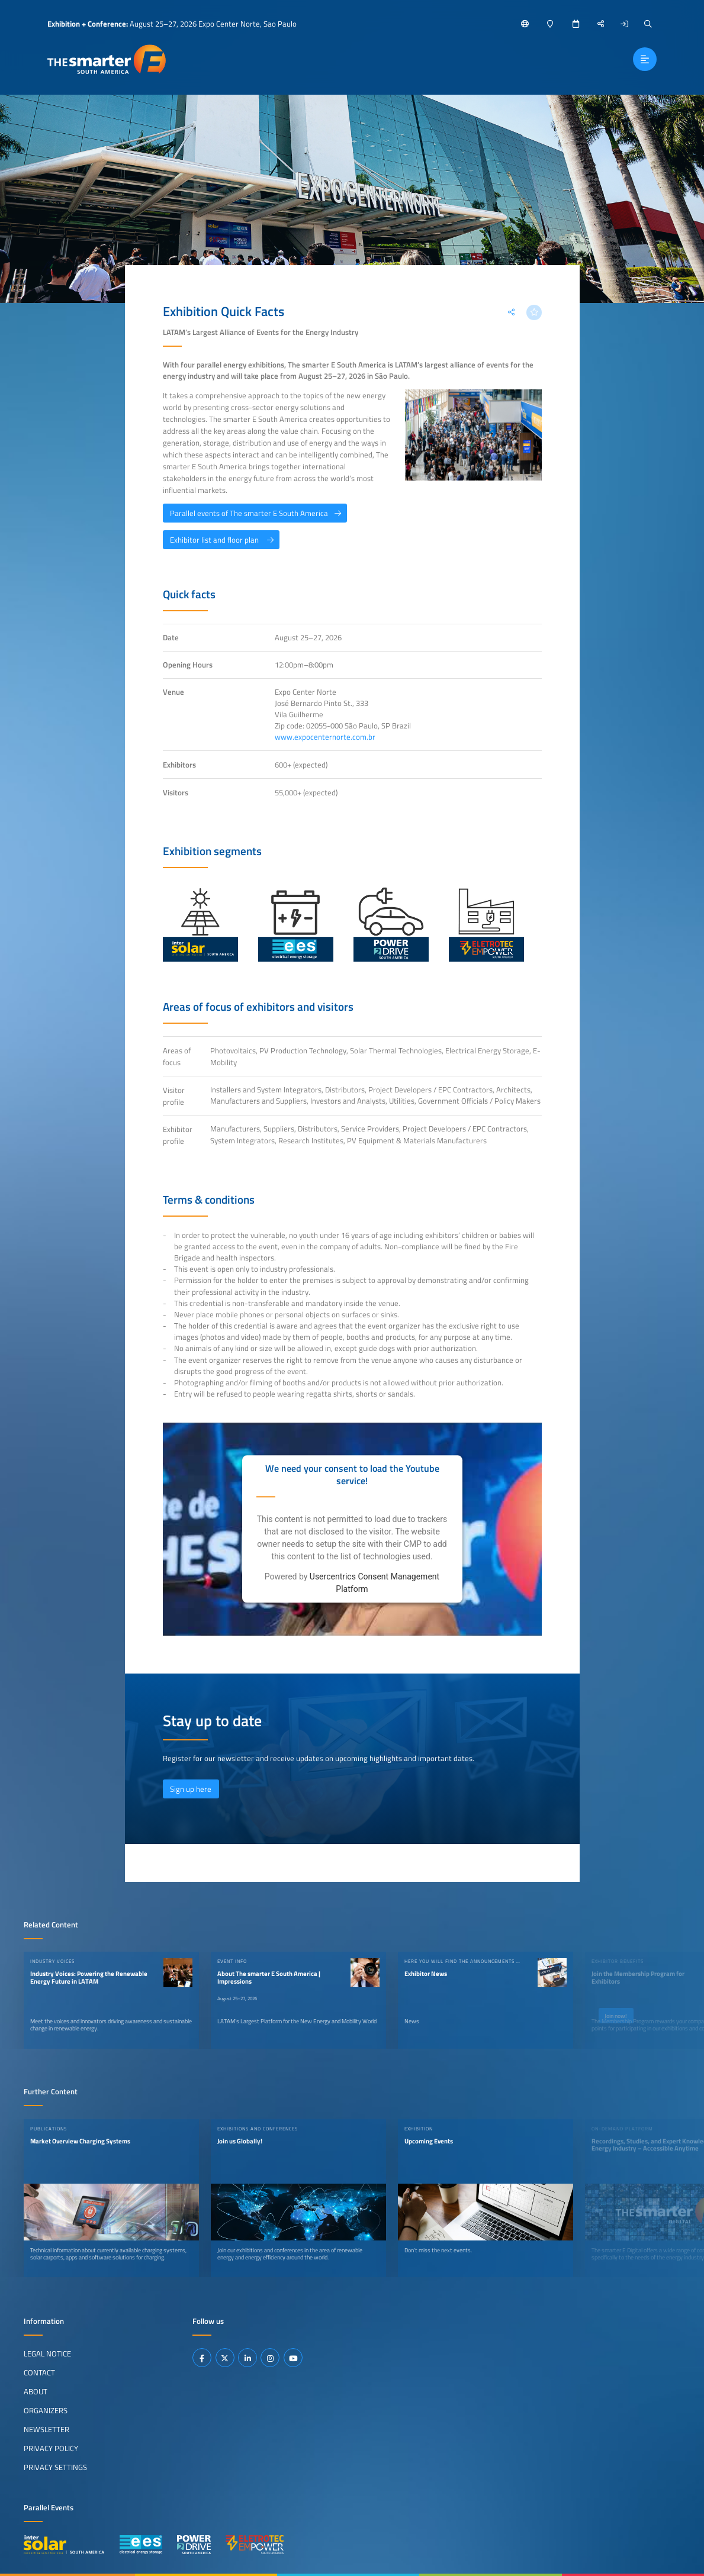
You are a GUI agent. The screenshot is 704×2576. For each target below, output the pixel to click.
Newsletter (46, 2429)
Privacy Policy (51, 2448)
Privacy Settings (55, 2467)
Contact (39, 2372)
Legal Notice (47, 2353)
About (35, 2391)
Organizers (45, 2410)
